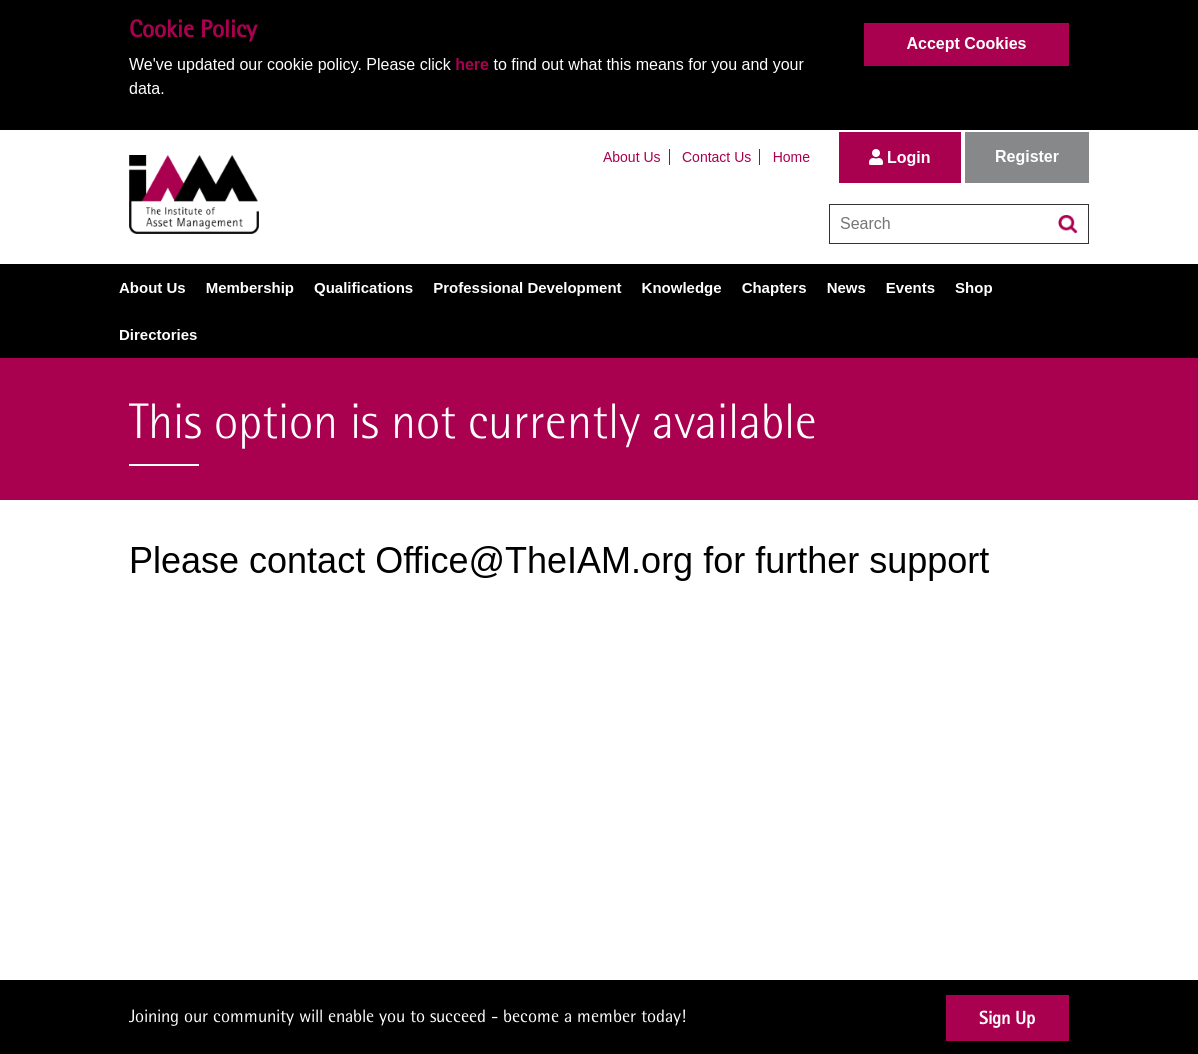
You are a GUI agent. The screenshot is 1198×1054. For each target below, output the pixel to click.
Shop (974, 287)
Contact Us (716, 157)
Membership (250, 287)
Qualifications (363, 287)
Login (900, 157)
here (472, 64)
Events (910, 287)
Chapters (774, 287)
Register (1027, 156)
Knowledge (682, 287)
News (846, 287)
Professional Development (527, 287)
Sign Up (1007, 1017)
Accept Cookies (966, 43)
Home (791, 157)
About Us (632, 157)
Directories (158, 334)
